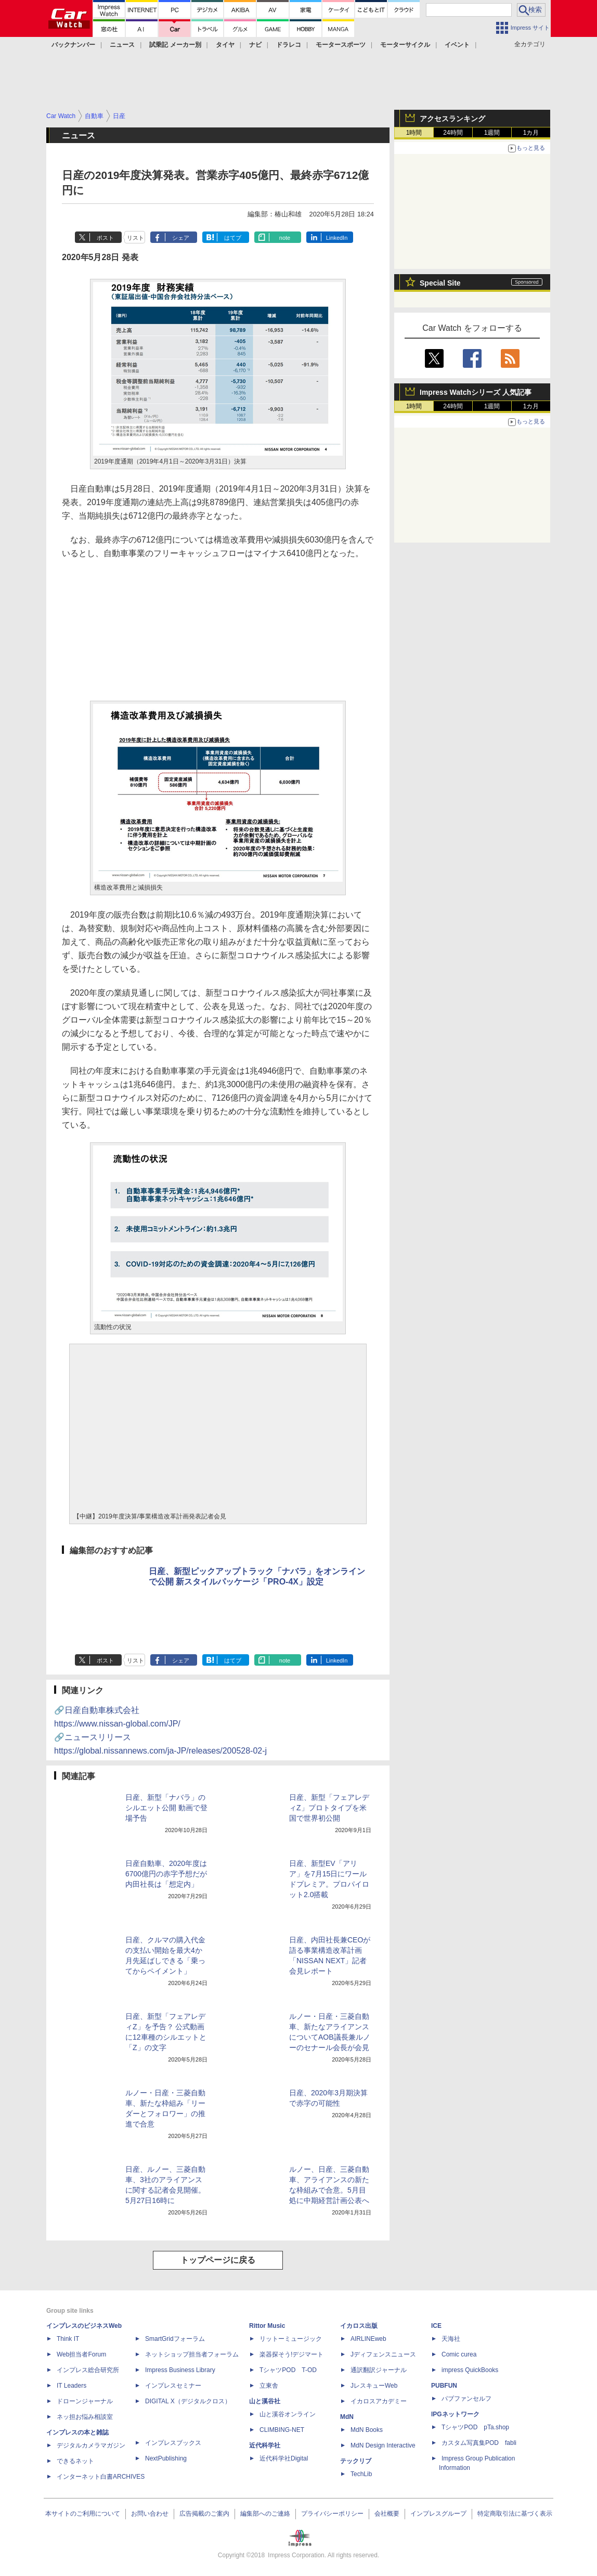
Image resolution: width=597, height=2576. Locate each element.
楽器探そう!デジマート (291, 2354)
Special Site (440, 283)
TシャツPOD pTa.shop (475, 2427)
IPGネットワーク (455, 2414)
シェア (180, 238)
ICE (436, 2325)
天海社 (451, 2338)
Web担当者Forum (81, 2354)
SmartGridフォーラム (175, 2338)
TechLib (361, 2474)
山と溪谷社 (264, 2401)
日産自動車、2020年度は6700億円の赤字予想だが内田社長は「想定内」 (166, 1873)
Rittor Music (267, 2325)
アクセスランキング (452, 118)
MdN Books (367, 2429)
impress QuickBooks (470, 2370)
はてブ (232, 238)
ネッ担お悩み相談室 (85, 2416)
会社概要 (386, 2513)
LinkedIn (337, 238)
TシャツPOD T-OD (288, 2370)
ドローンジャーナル (85, 2401)
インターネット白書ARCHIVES (101, 2476)
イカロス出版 (359, 2325)
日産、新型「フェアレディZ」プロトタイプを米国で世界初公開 (329, 1807)
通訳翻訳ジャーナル (379, 2370)
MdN (347, 2416)
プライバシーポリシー (332, 2513)
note (284, 238)
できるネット (75, 2461)
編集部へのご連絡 (265, 2513)
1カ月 (531, 132)
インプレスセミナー (173, 2385)
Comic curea (459, 2354)
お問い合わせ (149, 2513)
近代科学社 (264, 2445)
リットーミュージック (290, 2338)
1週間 (492, 132)
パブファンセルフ (466, 2398)
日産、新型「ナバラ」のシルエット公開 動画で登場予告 (166, 1807)
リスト (135, 238)
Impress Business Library (180, 2370)
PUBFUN (444, 2385)
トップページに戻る (217, 2260)
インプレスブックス (173, 2442)
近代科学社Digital (283, 2458)
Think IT (68, 2338)
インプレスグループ (438, 2513)
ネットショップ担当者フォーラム (192, 2354)
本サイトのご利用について (82, 2513)
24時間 (452, 132)
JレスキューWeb (374, 2385)
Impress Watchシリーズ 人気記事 (475, 392)
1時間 (414, 132)
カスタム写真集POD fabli (479, 2442)
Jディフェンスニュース (383, 2354)
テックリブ (355, 2461)
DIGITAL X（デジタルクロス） (188, 2401)
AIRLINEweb (368, 2338)
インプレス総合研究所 (88, 2370)
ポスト (105, 238)
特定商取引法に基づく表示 (514, 2513)
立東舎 (268, 2385)
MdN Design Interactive (383, 2445)
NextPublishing (166, 2458)
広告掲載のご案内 (204, 2513)
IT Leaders (71, 2385)
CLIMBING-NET (281, 2429)
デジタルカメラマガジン (91, 2445)
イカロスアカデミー (379, 2401)
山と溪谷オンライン (287, 2414)
